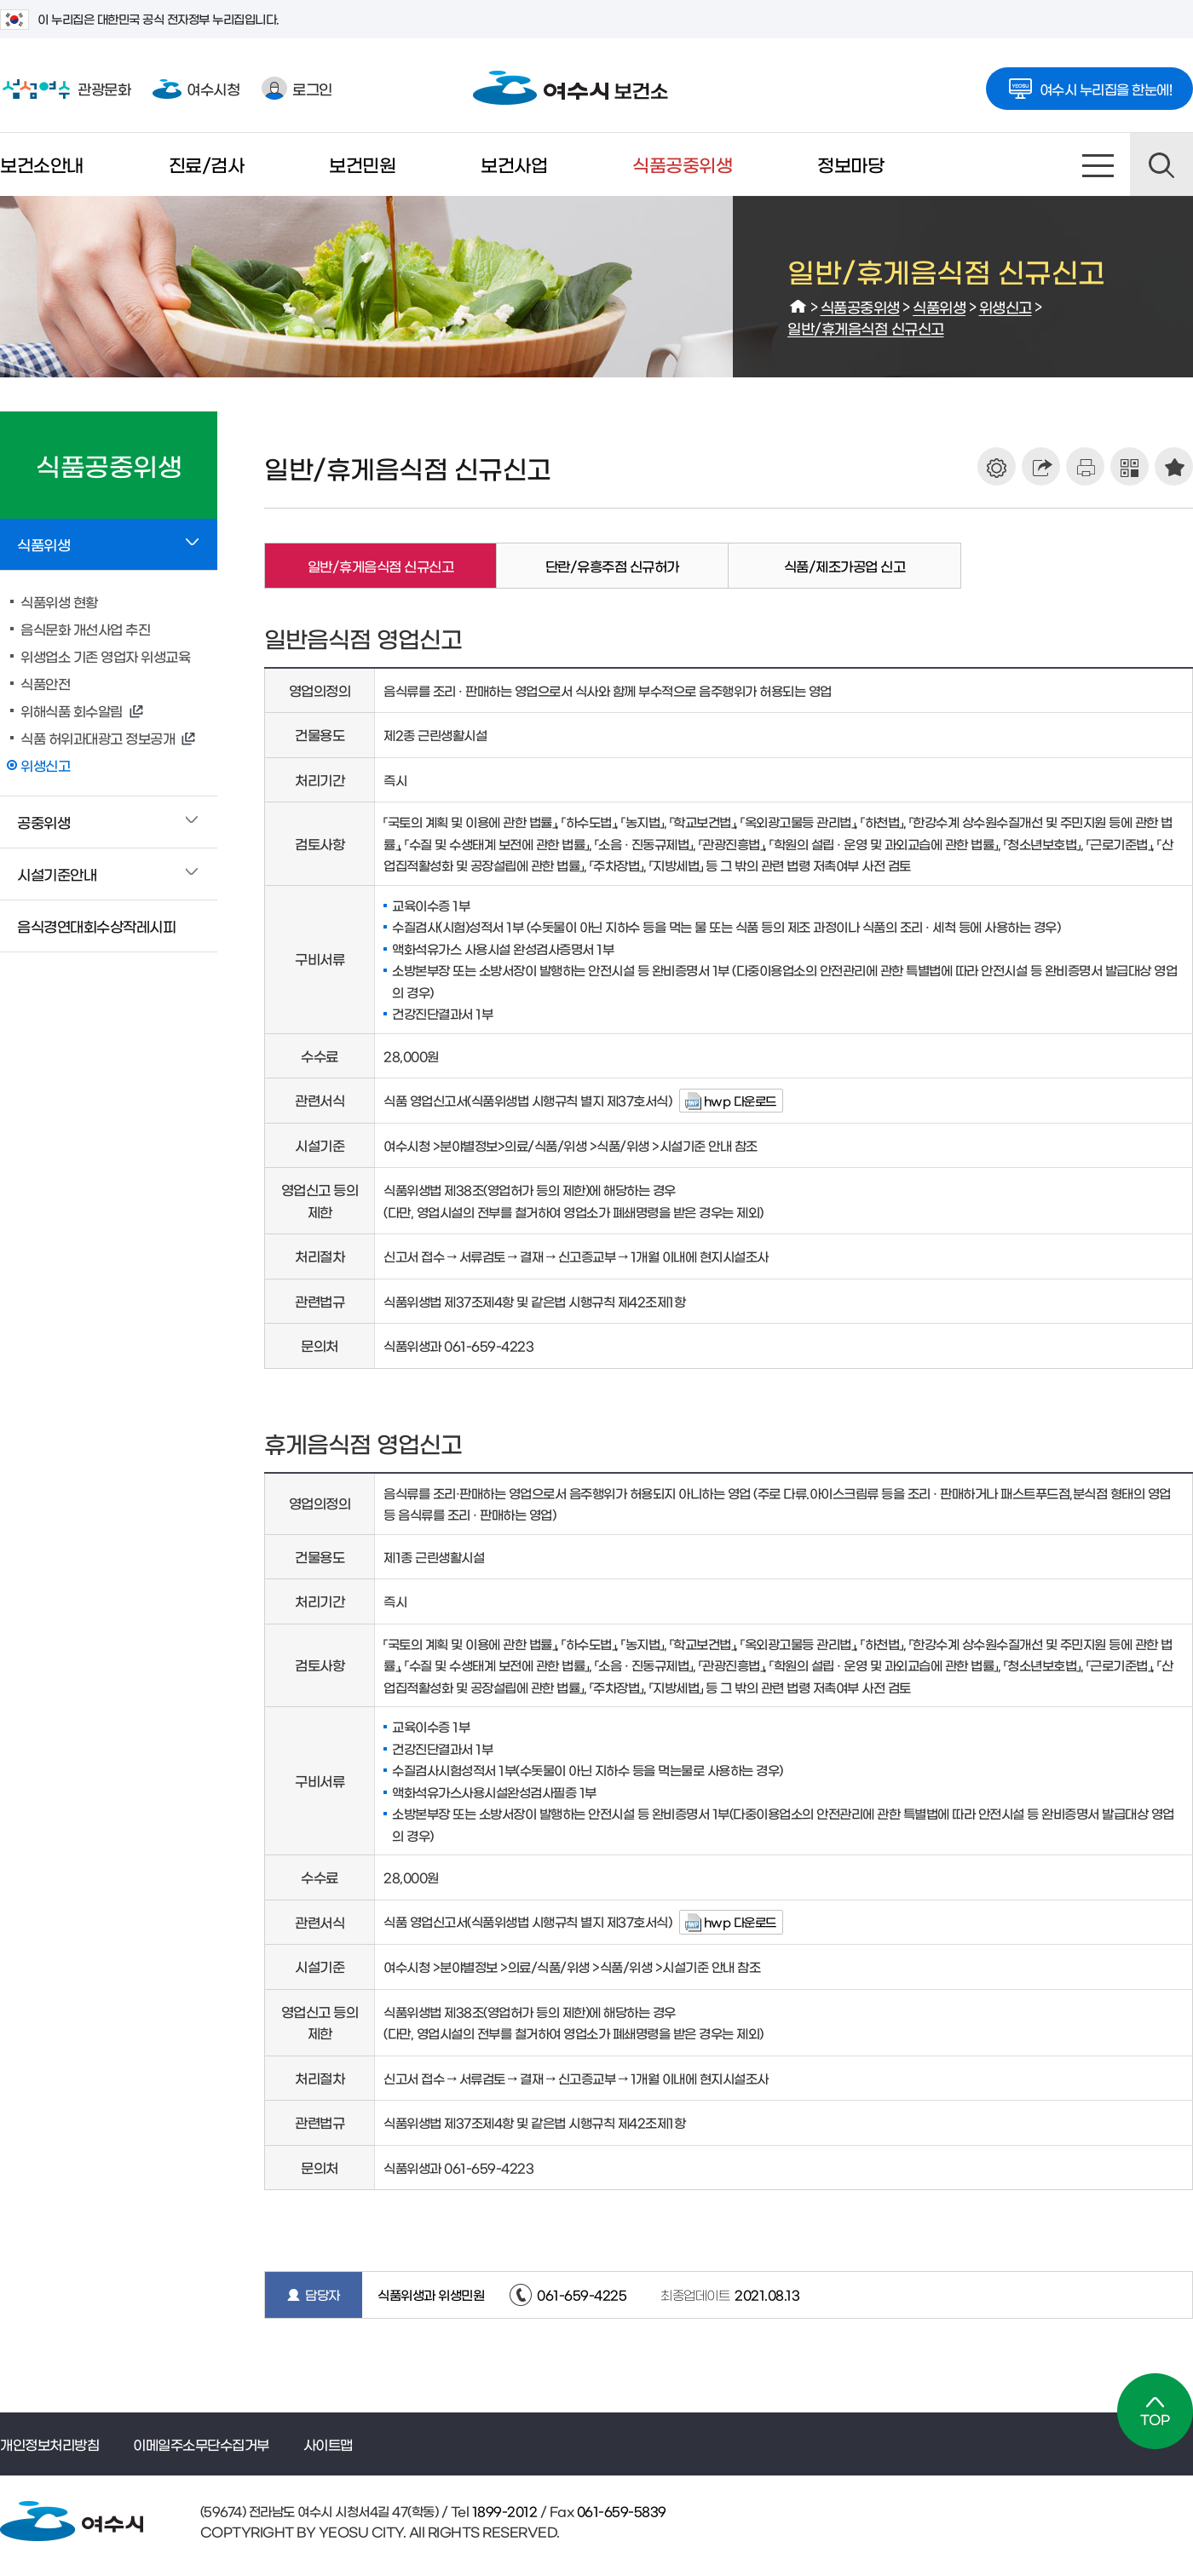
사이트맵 (1098, 164)
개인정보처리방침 (49, 2444)
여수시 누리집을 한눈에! (1090, 83)
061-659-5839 (619, 2510)
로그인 (297, 88)
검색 (1161, 164)
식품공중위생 (682, 164)
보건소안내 (42, 164)
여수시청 (196, 88)
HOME (798, 306)
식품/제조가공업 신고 (845, 565)
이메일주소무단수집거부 (201, 2444)
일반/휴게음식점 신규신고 (865, 327)
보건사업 (514, 164)
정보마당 (850, 164)
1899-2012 (503, 2510)
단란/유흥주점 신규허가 (612, 565)
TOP (1155, 2411)
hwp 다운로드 (740, 1101)
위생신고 (1005, 306)
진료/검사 (207, 164)
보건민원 (362, 164)
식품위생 (939, 306)
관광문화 (65, 89)
